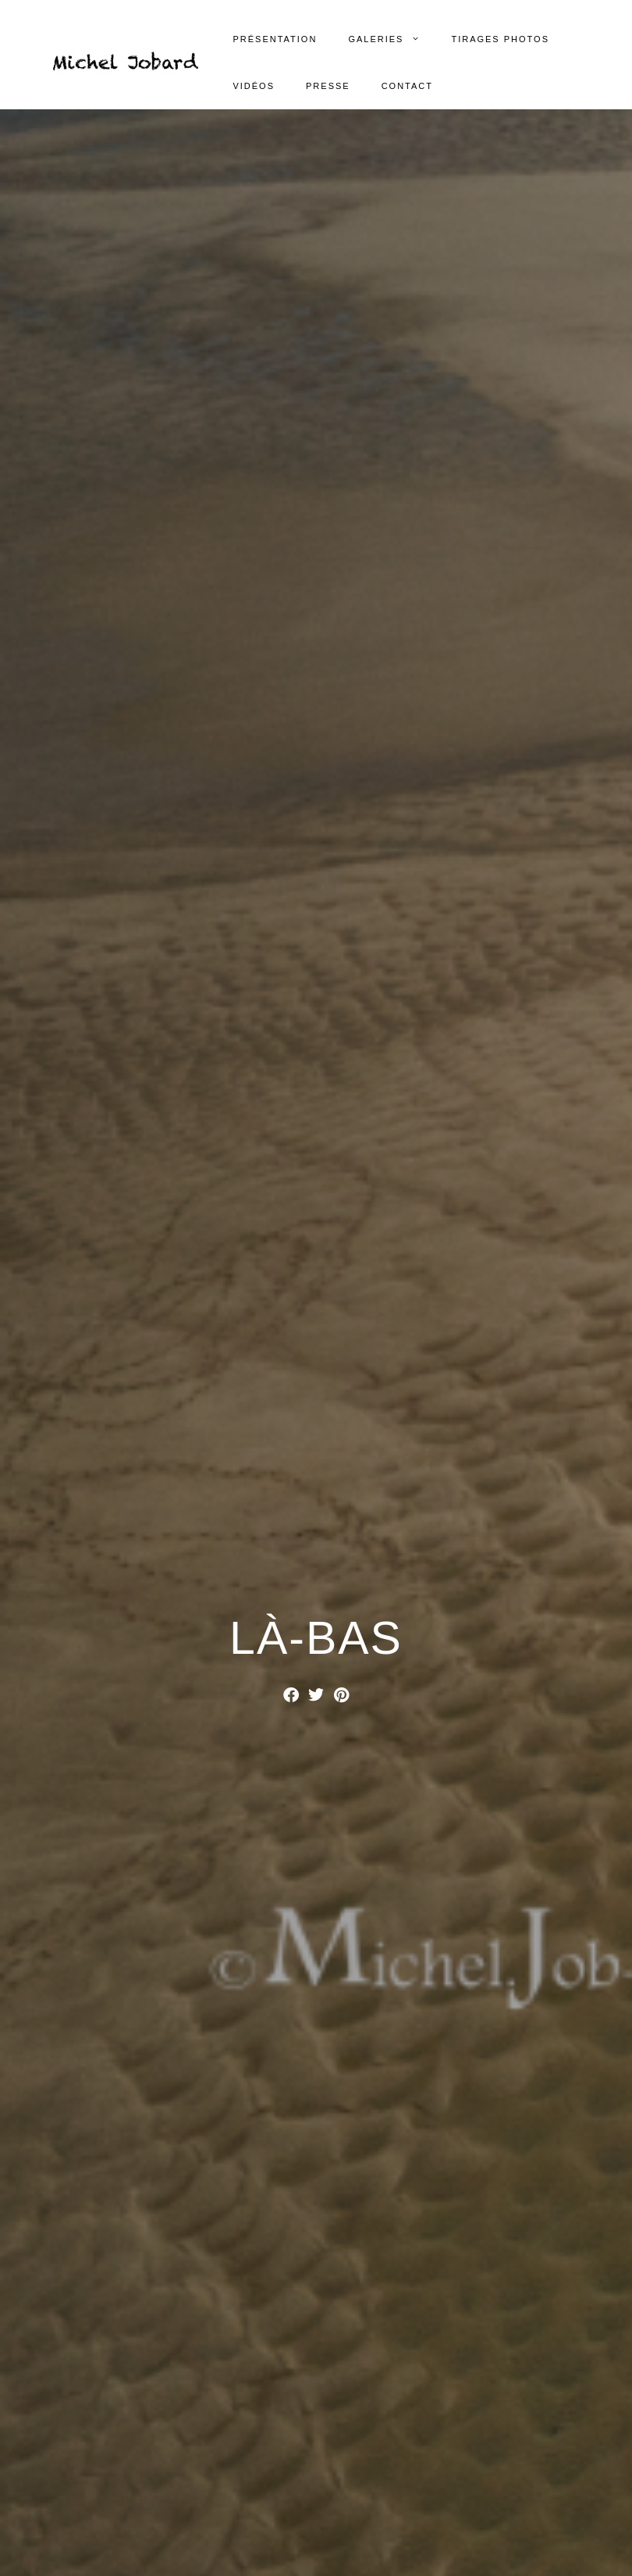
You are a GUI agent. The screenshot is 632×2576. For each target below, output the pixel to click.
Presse (328, 86)
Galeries (391, 39)
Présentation (275, 39)
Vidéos (254, 86)
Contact (407, 86)
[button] (291, 1695)
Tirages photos (500, 39)
